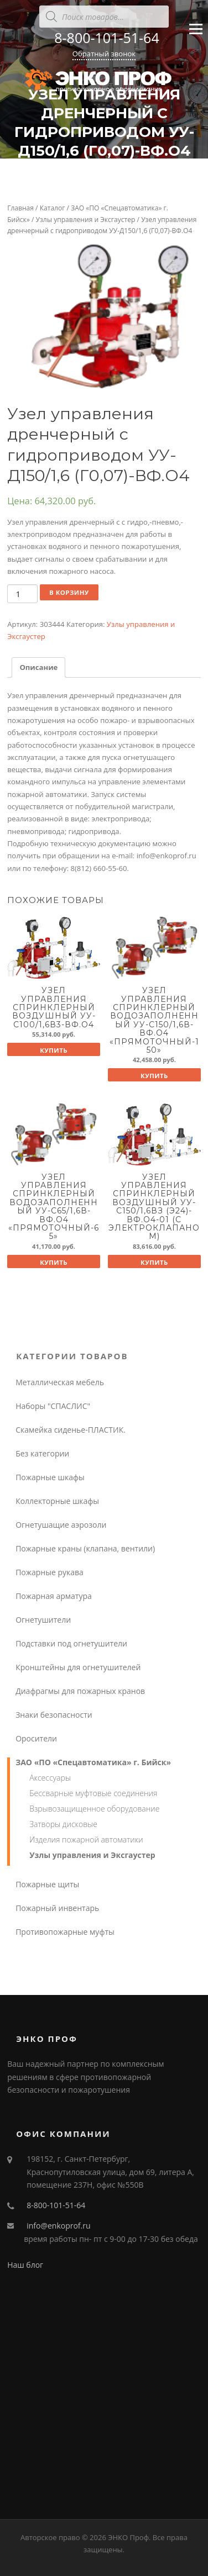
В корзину (69, 592)
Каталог (52, 208)
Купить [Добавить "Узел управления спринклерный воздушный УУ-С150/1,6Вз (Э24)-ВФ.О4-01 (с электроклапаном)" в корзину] (154, 1262)
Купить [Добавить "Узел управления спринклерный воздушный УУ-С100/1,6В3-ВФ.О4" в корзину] (53, 1050)
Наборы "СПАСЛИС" (52, 1406)
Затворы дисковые (63, 1824)
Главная (20, 208)
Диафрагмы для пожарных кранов (80, 1691)
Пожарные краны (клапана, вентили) (85, 1548)
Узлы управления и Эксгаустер (86, 219)
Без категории (42, 1453)
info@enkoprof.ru (58, 2225)
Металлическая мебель (59, 1382)
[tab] (38, 667)
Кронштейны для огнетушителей (78, 1667)
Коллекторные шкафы (57, 1501)
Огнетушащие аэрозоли (60, 1524)
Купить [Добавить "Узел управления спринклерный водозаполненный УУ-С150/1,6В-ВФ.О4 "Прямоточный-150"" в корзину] (154, 1075)
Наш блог (25, 2265)
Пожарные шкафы (50, 1477)
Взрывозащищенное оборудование (94, 1808)
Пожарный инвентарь (57, 1908)
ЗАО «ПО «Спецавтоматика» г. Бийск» (93, 1762)
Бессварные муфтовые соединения (93, 1793)
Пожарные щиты (47, 1884)
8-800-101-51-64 (106, 37)
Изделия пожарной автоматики (86, 1839)
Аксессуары (50, 1777)
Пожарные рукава (49, 1572)
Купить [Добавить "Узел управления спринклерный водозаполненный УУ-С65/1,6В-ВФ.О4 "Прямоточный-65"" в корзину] (53, 1262)
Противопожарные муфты (65, 1931)
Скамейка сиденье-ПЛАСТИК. (70, 1429)
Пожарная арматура (53, 1596)
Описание (38, 667)
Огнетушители (43, 1619)
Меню (195, 33)
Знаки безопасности (53, 1714)
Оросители (36, 1738)
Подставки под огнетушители (71, 1643)
